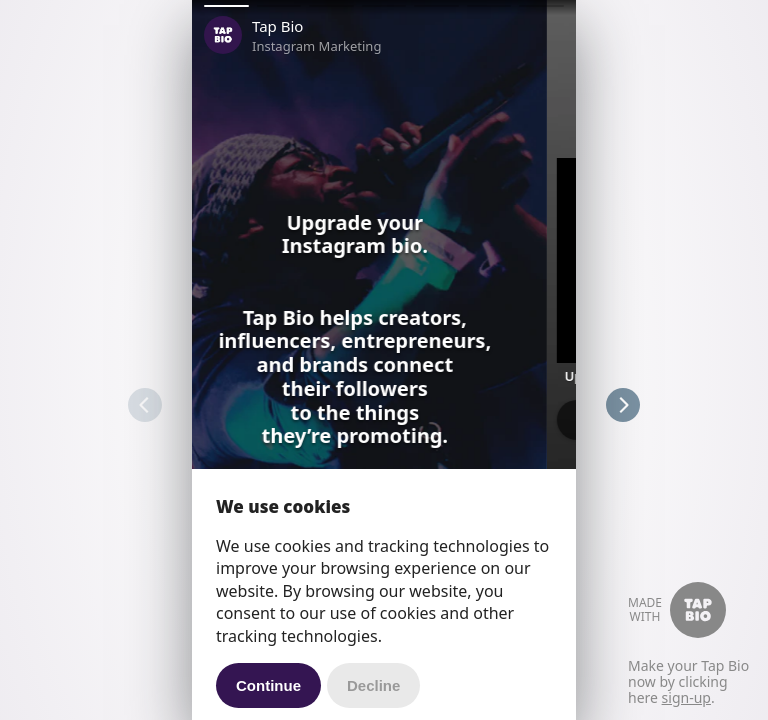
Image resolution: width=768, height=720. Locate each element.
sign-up (686, 697)
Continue (268, 685)
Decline (373, 685)
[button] (226, 6)
